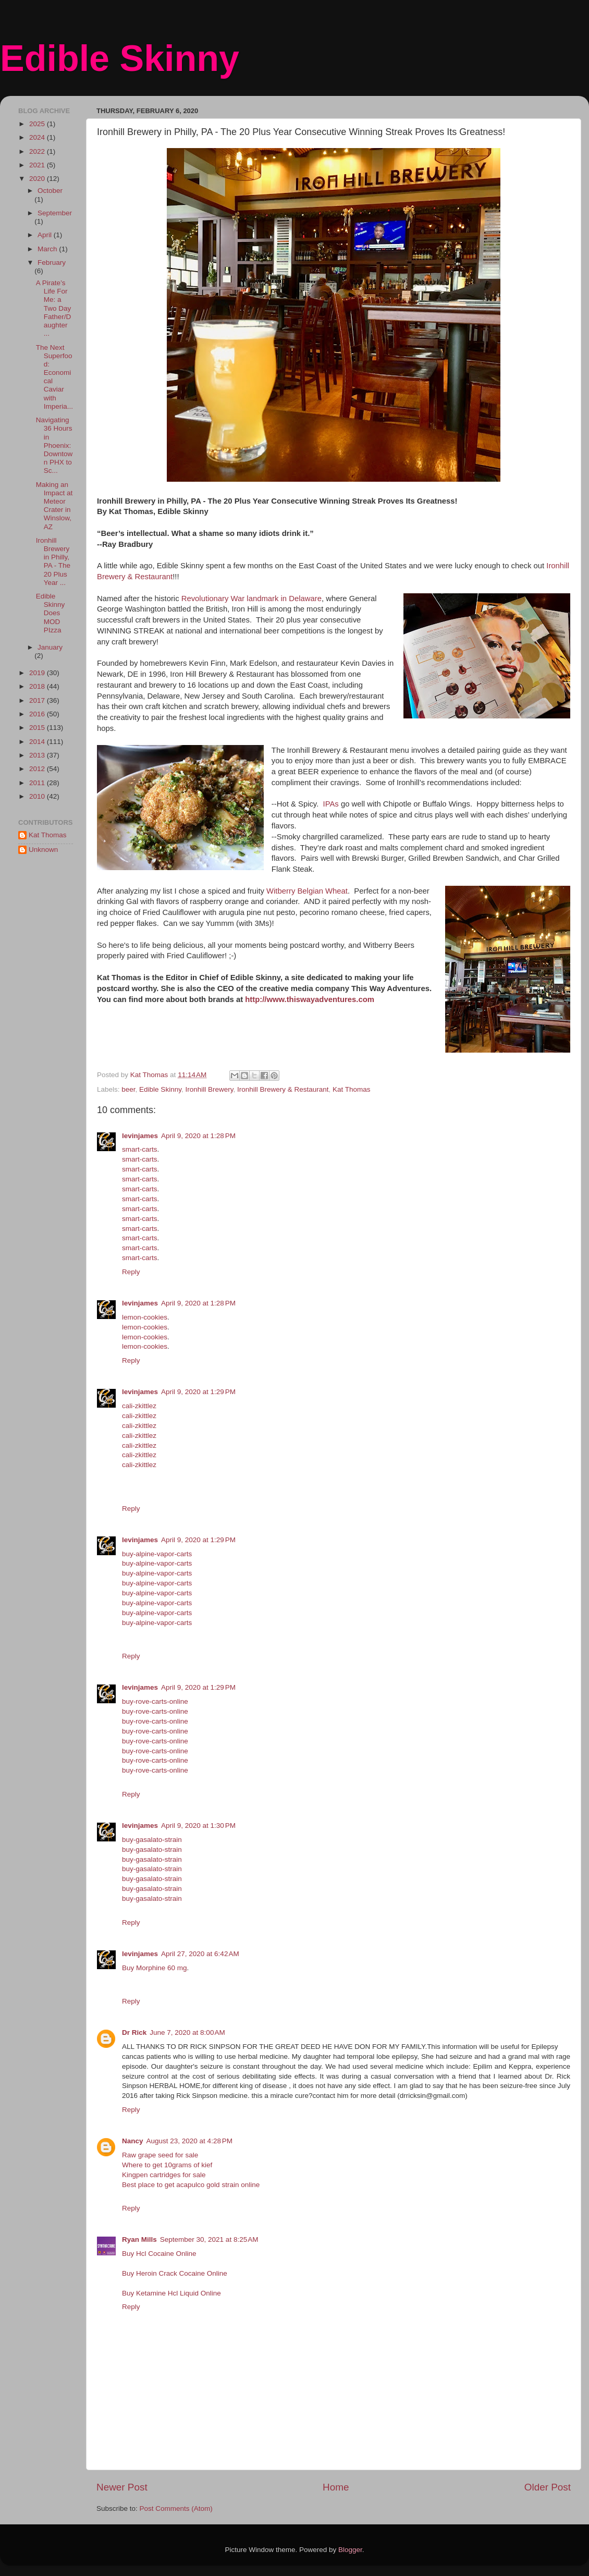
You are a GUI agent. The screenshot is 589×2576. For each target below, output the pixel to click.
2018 (38, 686)
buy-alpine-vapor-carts (157, 1554)
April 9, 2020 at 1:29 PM (198, 1392)
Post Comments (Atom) (176, 2508)
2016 (38, 714)
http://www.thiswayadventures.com (309, 999)
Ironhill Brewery (209, 1089)
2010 (38, 796)
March (48, 249)
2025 (38, 124)
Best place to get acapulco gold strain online (191, 2185)
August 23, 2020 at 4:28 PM (189, 2141)
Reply (131, 1272)
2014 (38, 742)
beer (128, 1089)
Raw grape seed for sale (160, 2155)
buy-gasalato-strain (152, 1840)
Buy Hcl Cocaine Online (159, 2253)
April (46, 235)
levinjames (140, 1136)
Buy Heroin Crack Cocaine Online (174, 2273)
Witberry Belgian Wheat (307, 891)
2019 (38, 673)
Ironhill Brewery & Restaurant (283, 1089)
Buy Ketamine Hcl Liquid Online (171, 2293)
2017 (38, 700)
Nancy (132, 2141)
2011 (38, 783)
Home (336, 2487)
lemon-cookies (144, 1317)
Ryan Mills (139, 2239)
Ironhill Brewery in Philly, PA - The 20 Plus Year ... (53, 561)
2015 (38, 727)
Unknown (43, 849)
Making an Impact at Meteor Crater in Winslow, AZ (54, 506)
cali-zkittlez (139, 1406)
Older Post (547, 2487)
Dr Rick (134, 2032)
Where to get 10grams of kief (167, 2165)
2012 (38, 769)
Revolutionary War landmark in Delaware (251, 598)
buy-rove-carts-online (155, 1701)
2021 (38, 165)
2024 (38, 137)
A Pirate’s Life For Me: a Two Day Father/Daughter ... (53, 308)
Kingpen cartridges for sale (164, 2175)
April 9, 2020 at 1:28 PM (198, 1136)
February (52, 262)
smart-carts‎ (139, 1149)
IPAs (329, 804)
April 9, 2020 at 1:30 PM (198, 1825)
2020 (38, 178)
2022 (38, 151)
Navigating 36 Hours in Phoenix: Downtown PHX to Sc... (54, 445)
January (50, 647)
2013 (38, 755)
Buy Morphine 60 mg (154, 1968)
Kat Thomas (352, 1089)
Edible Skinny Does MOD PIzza (50, 613)
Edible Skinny (119, 58)
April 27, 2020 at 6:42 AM (200, 1954)
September (55, 213)
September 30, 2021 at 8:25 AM (209, 2239)
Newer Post (122, 2487)
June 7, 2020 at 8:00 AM (187, 2032)
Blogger (350, 2550)
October (50, 190)
